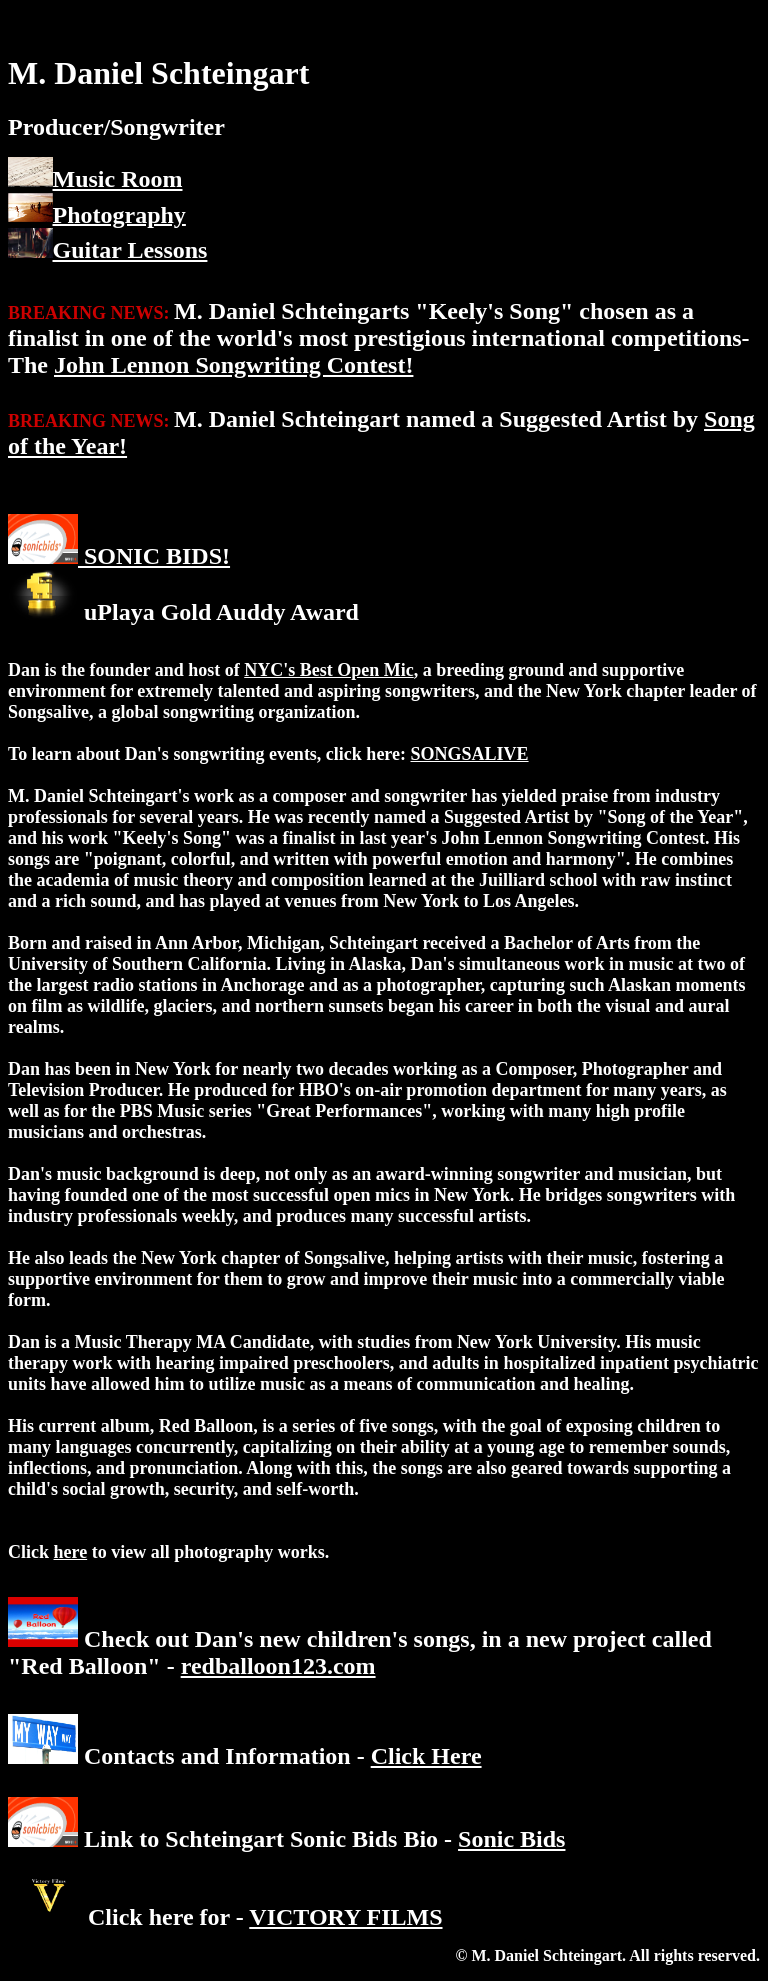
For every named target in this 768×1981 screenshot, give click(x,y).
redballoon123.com (278, 1666)
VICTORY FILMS (345, 1917)
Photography (119, 214)
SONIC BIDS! (154, 556)
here (71, 1552)
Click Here (426, 1756)
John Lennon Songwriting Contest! (233, 365)
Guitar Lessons (130, 250)
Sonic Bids (511, 1839)
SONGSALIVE (470, 754)
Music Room (118, 179)
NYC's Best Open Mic (329, 670)
